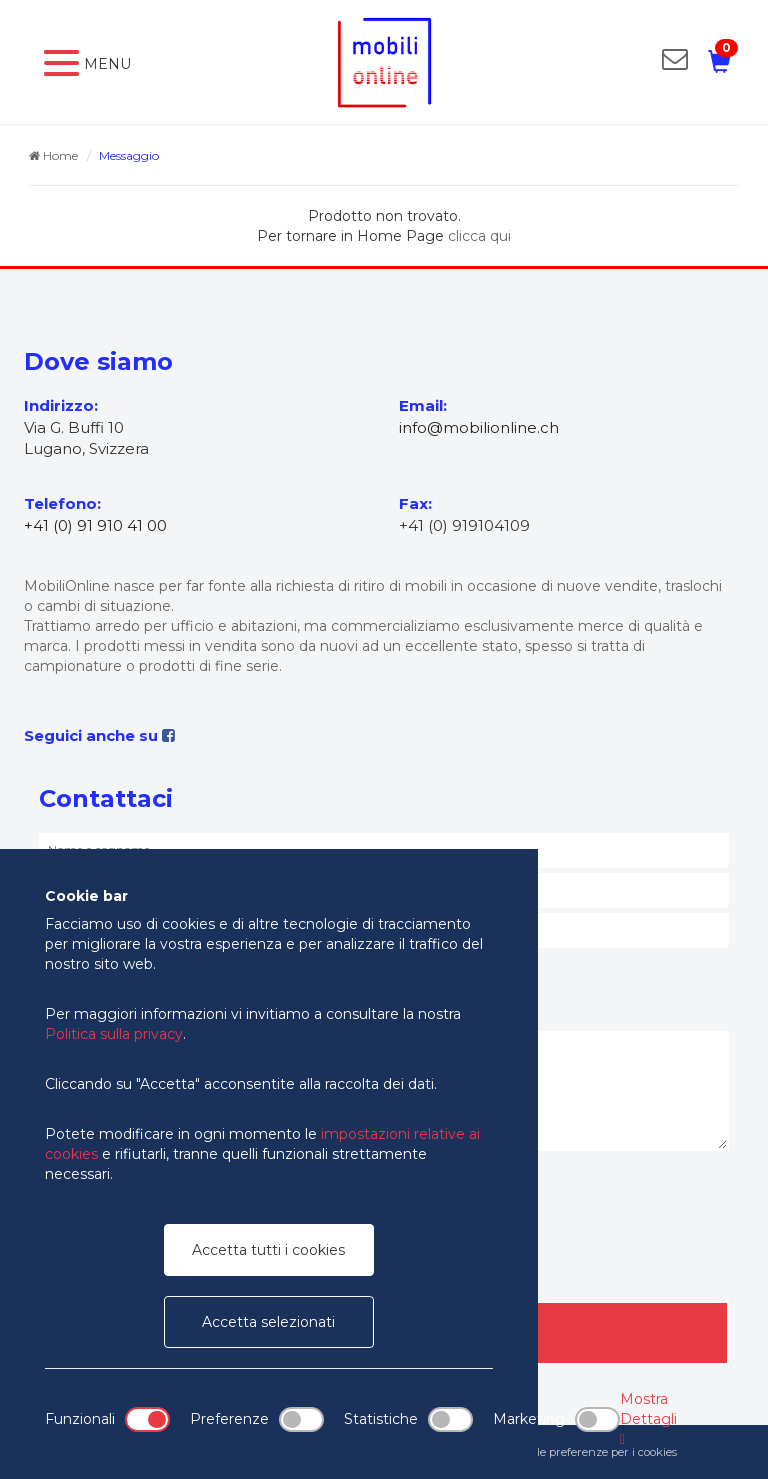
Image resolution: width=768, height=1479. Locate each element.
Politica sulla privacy (114, 1034)
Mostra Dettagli (648, 1419)
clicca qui (479, 236)
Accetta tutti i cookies (268, 1250)
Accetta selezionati (268, 1322)
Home (53, 155)
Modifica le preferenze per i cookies (582, 1452)
